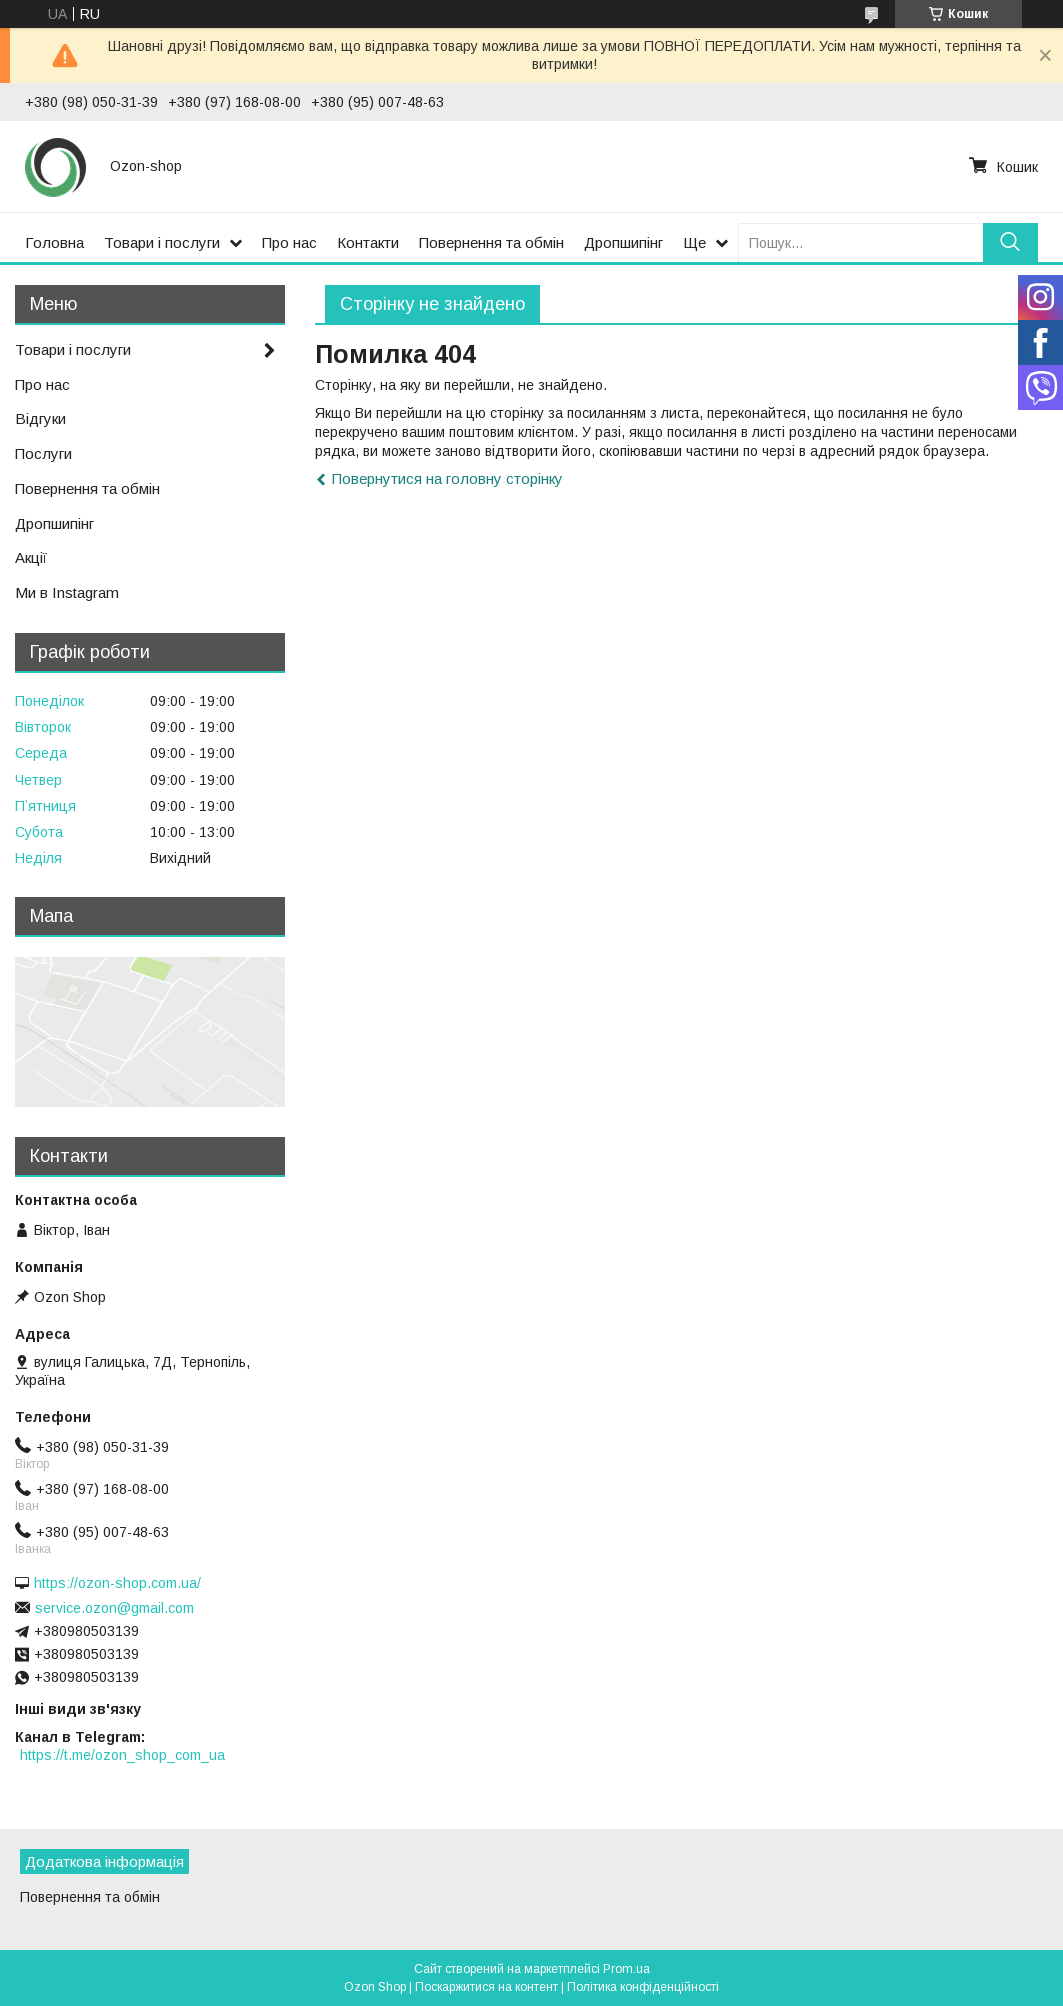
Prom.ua (626, 1969)
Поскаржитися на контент (486, 1987)
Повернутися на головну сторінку (447, 478)
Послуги (43, 453)
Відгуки (40, 418)
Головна (54, 242)
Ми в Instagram (67, 592)
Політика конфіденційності (643, 1987)
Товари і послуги (162, 242)
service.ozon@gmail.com (114, 1608)
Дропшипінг (623, 242)
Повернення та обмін (491, 242)
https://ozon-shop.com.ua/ (117, 1583)
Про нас (289, 242)
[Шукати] (1010, 242)
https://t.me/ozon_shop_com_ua (122, 1755)
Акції (31, 557)
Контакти (368, 242)
